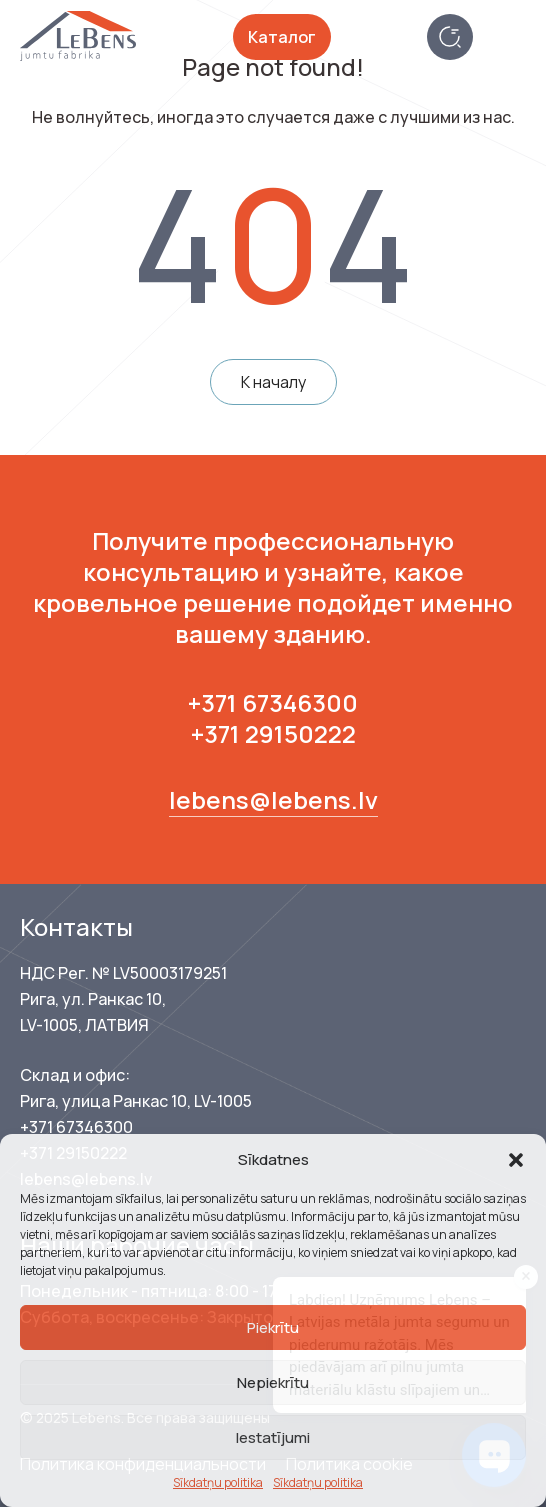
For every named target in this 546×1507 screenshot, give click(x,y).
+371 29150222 (273, 733)
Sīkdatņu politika (218, 1482)
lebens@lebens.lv (273, 799)
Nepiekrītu (273, 1382)
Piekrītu (273, 1327)
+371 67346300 (273, 702)
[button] (516, 1160)
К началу (273, 382)
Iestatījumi (273, 1437)
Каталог (282, 37)
